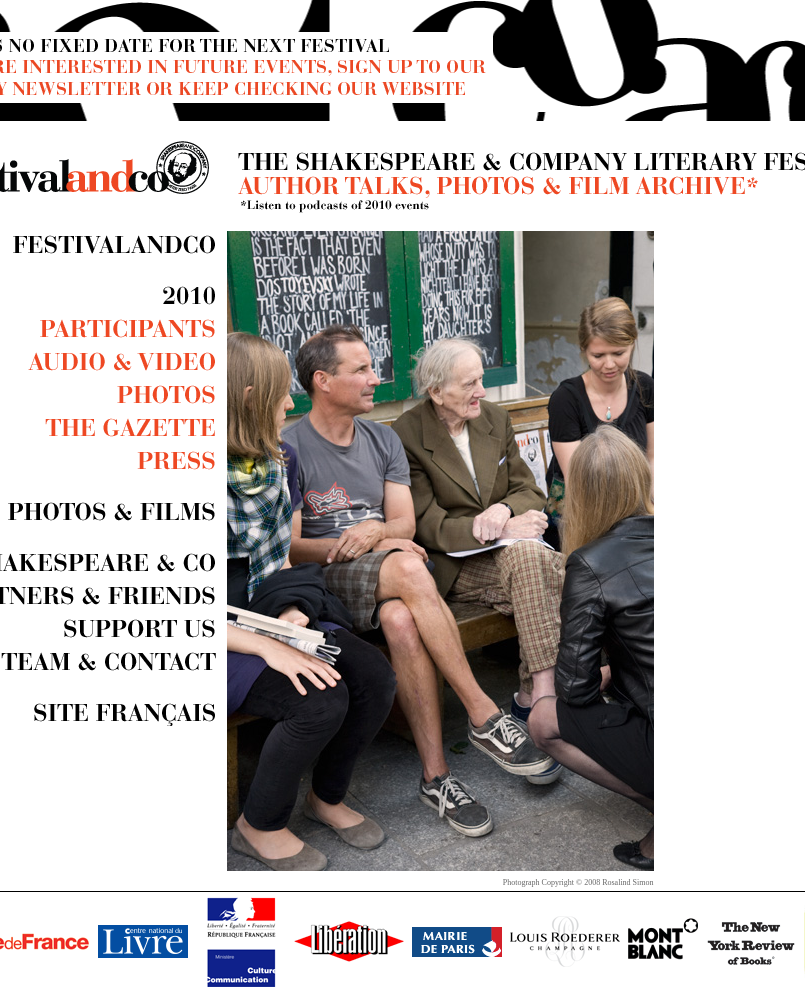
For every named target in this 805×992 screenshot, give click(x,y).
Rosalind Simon (627, 882)
